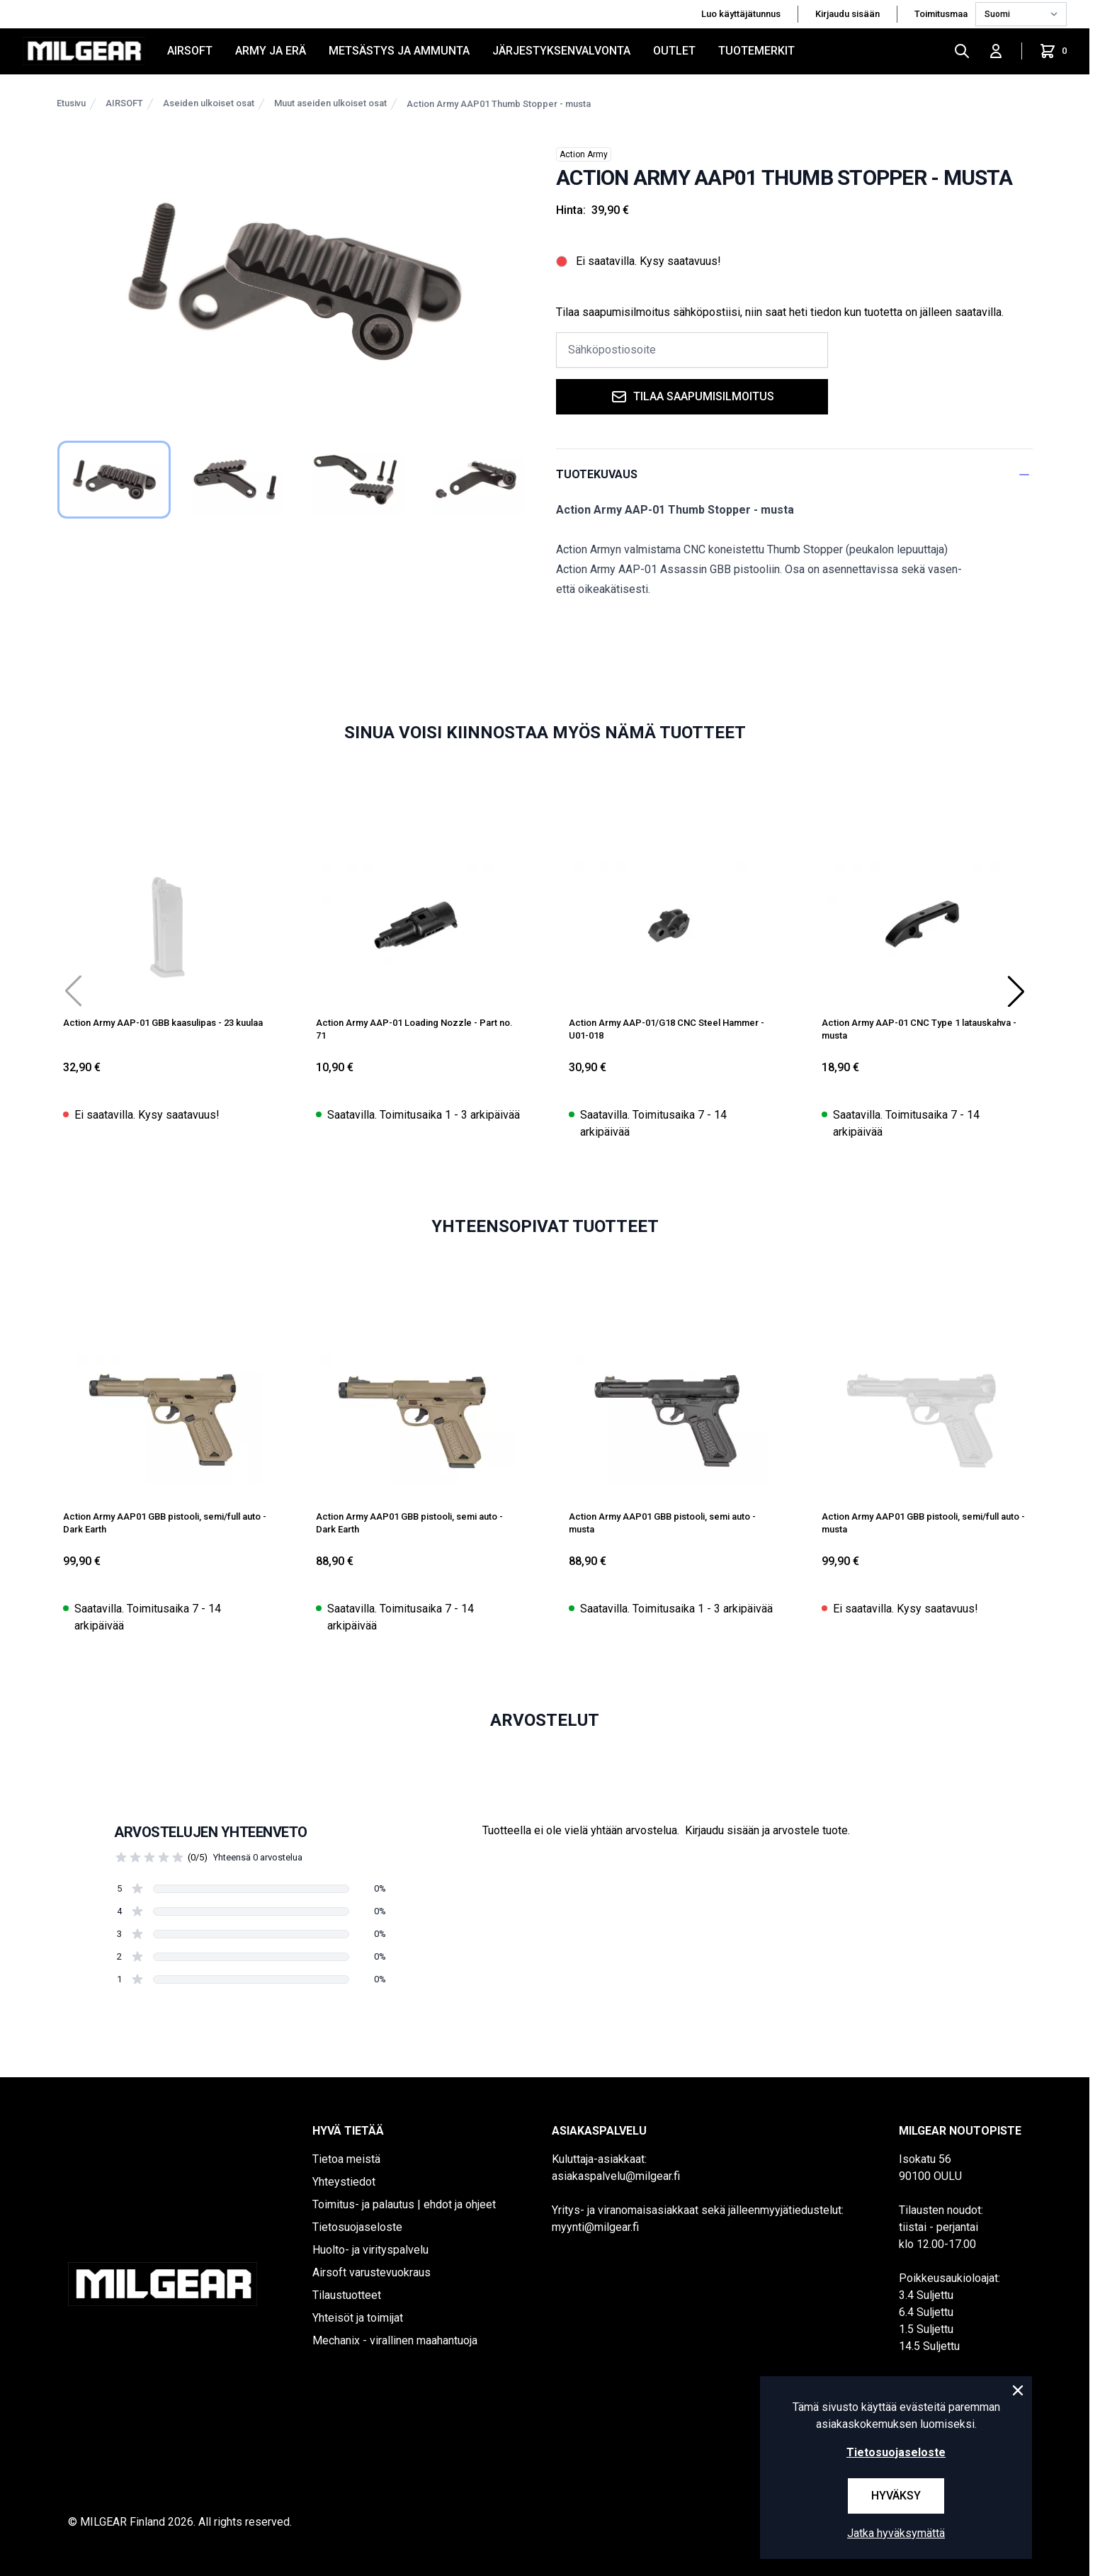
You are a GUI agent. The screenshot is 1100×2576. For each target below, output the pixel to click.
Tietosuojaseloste (357, 2227)
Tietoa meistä (346, 2159)
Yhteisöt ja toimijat (357, 2317)
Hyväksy (896, 2495)
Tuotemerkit (756, 50)
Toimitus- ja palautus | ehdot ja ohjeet (404, 2204)
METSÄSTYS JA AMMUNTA (399, 50)
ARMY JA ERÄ (270, 50)
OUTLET (674, 50)
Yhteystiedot (343, 2181)
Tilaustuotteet (346, 2295)
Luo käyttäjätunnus (741, 14)
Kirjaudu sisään (847, 14)
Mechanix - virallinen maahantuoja (394, 2340)
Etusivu (71, 103)
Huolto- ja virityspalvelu (370, 2249)
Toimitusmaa (942, 14)
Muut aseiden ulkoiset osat (330, 103)
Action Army (584, 154)
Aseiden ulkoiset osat (208, 103)
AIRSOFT (189, 50)
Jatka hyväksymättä (896, 2533)
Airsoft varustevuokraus (371, 2272)
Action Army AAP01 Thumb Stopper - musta (499, 103)
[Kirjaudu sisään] (996, 51)
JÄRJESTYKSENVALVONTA (561, 50)
